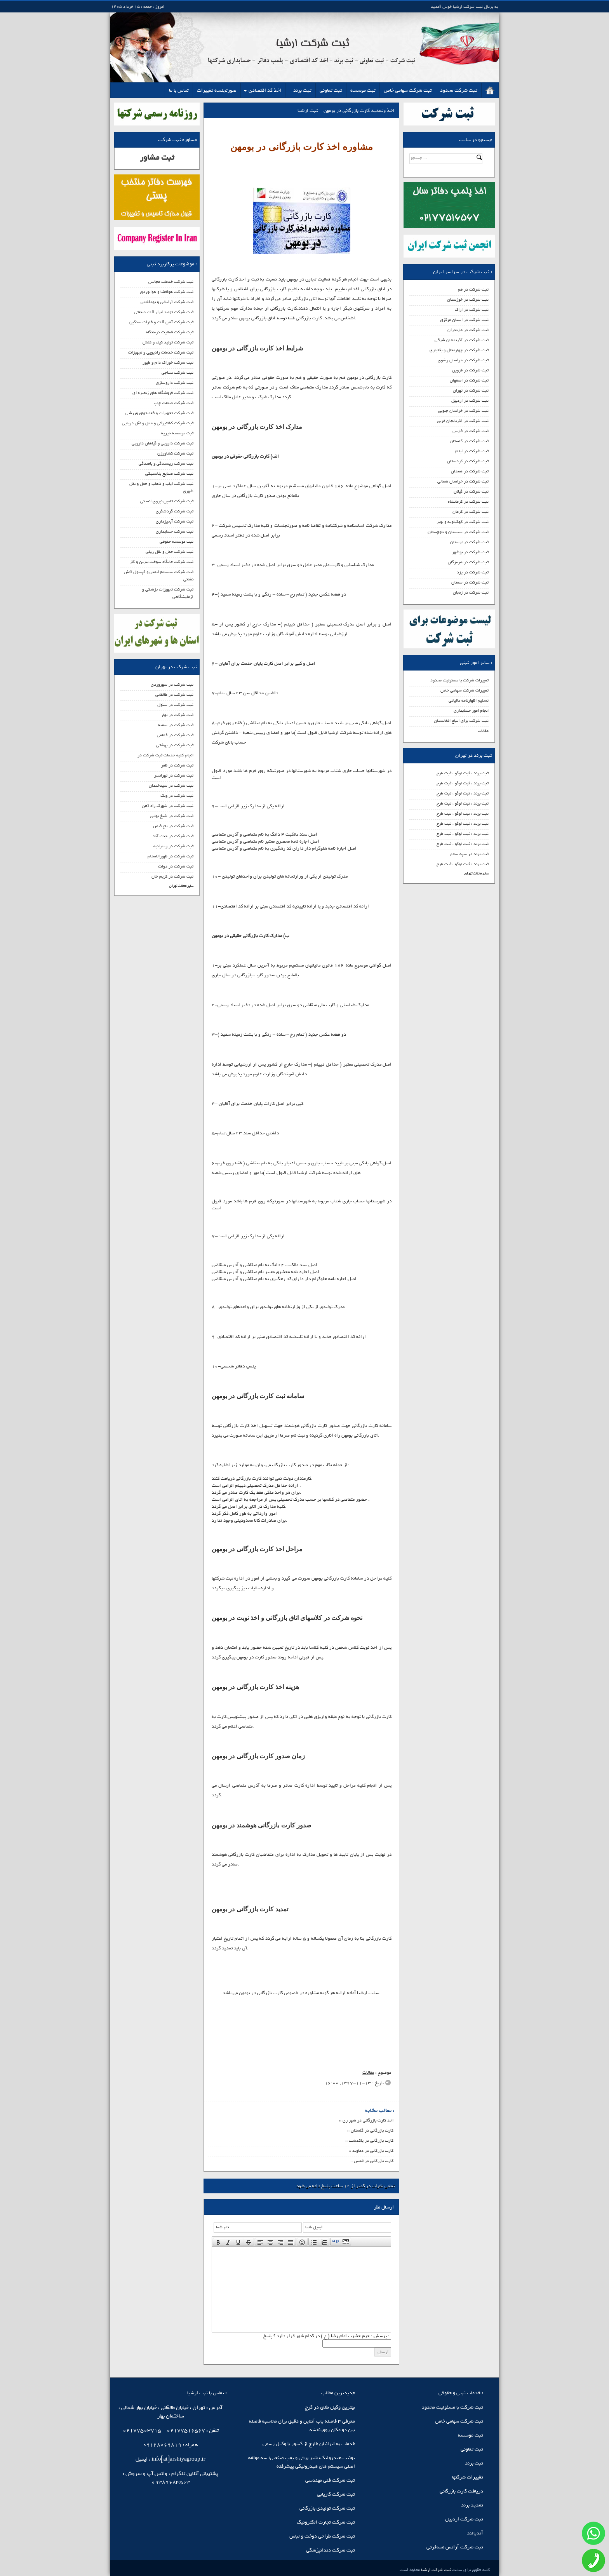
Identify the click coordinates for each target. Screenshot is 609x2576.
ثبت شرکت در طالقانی (174, 694)
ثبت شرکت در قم (473, 289)
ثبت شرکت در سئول (175, 704)
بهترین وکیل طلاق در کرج (330, 2407)
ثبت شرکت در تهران (471, 390)
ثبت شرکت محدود (458, 90)
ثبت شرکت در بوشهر (470, 552)
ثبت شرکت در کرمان (470, 511)
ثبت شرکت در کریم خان (172, 876)
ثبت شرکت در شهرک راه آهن (167, 805)
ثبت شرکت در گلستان (469, 440)
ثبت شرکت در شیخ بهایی (171, 815)
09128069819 (162, 2444)
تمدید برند (472, 2505)
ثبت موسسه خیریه (177, 433)
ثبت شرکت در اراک (472, 309)
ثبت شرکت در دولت (175, 866)
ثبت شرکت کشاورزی (175, 453)
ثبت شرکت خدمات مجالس (170, 281)
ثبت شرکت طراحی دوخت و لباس (322, 2536)
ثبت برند (302, 90)
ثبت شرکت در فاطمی (175, 735)
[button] (218, 2241)
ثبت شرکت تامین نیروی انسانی (166, 501)
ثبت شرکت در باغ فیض (173, 825)
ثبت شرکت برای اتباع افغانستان (461, 720)
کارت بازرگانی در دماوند (372, 2150)
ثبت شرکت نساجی (177, 372)
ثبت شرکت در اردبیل (470, 400)
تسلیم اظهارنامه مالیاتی (469, 700)
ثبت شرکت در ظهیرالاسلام (170, 856)
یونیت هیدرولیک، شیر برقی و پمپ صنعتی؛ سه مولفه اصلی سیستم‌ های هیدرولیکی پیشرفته (301, 2462)
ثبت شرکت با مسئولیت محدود (452, 2407)
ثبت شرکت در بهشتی (174, 745)
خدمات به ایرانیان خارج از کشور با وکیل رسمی (309, 2444)
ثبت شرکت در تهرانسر (173, 775)
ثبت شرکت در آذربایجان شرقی (462, 339)
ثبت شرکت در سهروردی (172, 684)
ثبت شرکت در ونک (176, 795)
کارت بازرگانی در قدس (373, 2160)
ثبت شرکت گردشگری (174, 511)
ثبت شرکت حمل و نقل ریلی (169, 551)
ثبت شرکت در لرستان (469, 541)
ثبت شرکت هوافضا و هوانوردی (166, 291)
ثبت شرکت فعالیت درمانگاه (169, 332)
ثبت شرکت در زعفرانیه (173, 846)
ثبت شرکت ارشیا (435, 2569)
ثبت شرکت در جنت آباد (172, 836)
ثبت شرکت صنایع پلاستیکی (169, 473)
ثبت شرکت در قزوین (470, 370)
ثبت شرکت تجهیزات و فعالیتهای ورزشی (159, 412)
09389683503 (170, 2482)
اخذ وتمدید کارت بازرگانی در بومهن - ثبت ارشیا (346, 110)
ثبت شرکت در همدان (470, 471)
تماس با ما (179, 90)
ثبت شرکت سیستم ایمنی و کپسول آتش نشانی (158, 575)
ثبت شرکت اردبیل (464, 2519)
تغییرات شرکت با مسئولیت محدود (459, 680)
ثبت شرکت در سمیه (175, 724)
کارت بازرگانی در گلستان (372, 2130)
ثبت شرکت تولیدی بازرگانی (327, 2508)
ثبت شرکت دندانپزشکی (330, 2550)
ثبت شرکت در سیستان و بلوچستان (458, 531)
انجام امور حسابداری (471, 710)
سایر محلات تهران (476, 873)
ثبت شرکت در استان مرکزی (464, 319)
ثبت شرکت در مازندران (468, 329)
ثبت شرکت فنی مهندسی (330, 2480)
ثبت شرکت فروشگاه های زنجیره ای (162, 392)
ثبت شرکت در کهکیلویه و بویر (463, 521)
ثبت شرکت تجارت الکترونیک (326, 2522)
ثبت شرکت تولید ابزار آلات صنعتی (163, 311)
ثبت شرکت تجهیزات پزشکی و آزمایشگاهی (167, 593)
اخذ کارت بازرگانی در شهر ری (368, 2120)
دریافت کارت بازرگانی (461, 2491)
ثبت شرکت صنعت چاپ (173, 402)
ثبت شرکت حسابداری (174, 531)
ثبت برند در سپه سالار (469, 853)
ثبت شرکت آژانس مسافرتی (454, 2547)
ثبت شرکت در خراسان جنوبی (463, 410)
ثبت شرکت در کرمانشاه (468, 501)
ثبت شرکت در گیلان (471, 491)
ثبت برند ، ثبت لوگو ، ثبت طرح (463, 773)
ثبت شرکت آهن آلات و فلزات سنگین (161, 322)
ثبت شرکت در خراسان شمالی (463, 481)
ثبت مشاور (157, 157)
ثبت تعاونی (331, 90)
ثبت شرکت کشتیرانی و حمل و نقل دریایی (157, 423)
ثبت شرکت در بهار (177, 714)
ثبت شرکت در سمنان (470, 582)
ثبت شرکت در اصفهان (469, 380)
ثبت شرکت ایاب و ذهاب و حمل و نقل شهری (161, 487)
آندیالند (475, 2533)
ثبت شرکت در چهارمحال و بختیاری (459, 350)
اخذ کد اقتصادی (265, 90)
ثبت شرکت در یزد (473, 572)
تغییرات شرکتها (467, 2477)
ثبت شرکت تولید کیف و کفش (168, 342)
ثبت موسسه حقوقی (176, 541)
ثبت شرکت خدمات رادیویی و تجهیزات (160, 352)
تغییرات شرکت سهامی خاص (464, 690)
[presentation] (218, 2241)
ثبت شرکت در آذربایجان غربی (463, 420)
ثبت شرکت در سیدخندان (171, 785)
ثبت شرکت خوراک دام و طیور (168, 362)
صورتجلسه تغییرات (217, 90)
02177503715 (142, 2430)
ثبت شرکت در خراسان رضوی (463, 360)
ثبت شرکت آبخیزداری (174, 521)
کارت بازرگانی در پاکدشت (371, 2140)
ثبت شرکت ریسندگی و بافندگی (166, 463)
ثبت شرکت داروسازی (174, 382)
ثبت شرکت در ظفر (177, 765)
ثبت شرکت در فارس (470, 430)
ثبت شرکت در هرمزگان (468, 562)
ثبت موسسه (363, 90)
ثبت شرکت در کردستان (468, 461)
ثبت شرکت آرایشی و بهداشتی (167, 301)
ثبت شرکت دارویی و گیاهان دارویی (162, 443)
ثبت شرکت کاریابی (336, 2494)
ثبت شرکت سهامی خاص (408, 90)
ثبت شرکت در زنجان (471, 592)
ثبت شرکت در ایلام (472, 451)
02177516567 (186, 2430)
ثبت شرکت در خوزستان (468, 299)
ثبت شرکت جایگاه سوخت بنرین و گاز (161, 561)
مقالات (483, 730)
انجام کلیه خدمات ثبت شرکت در (165, 755)
